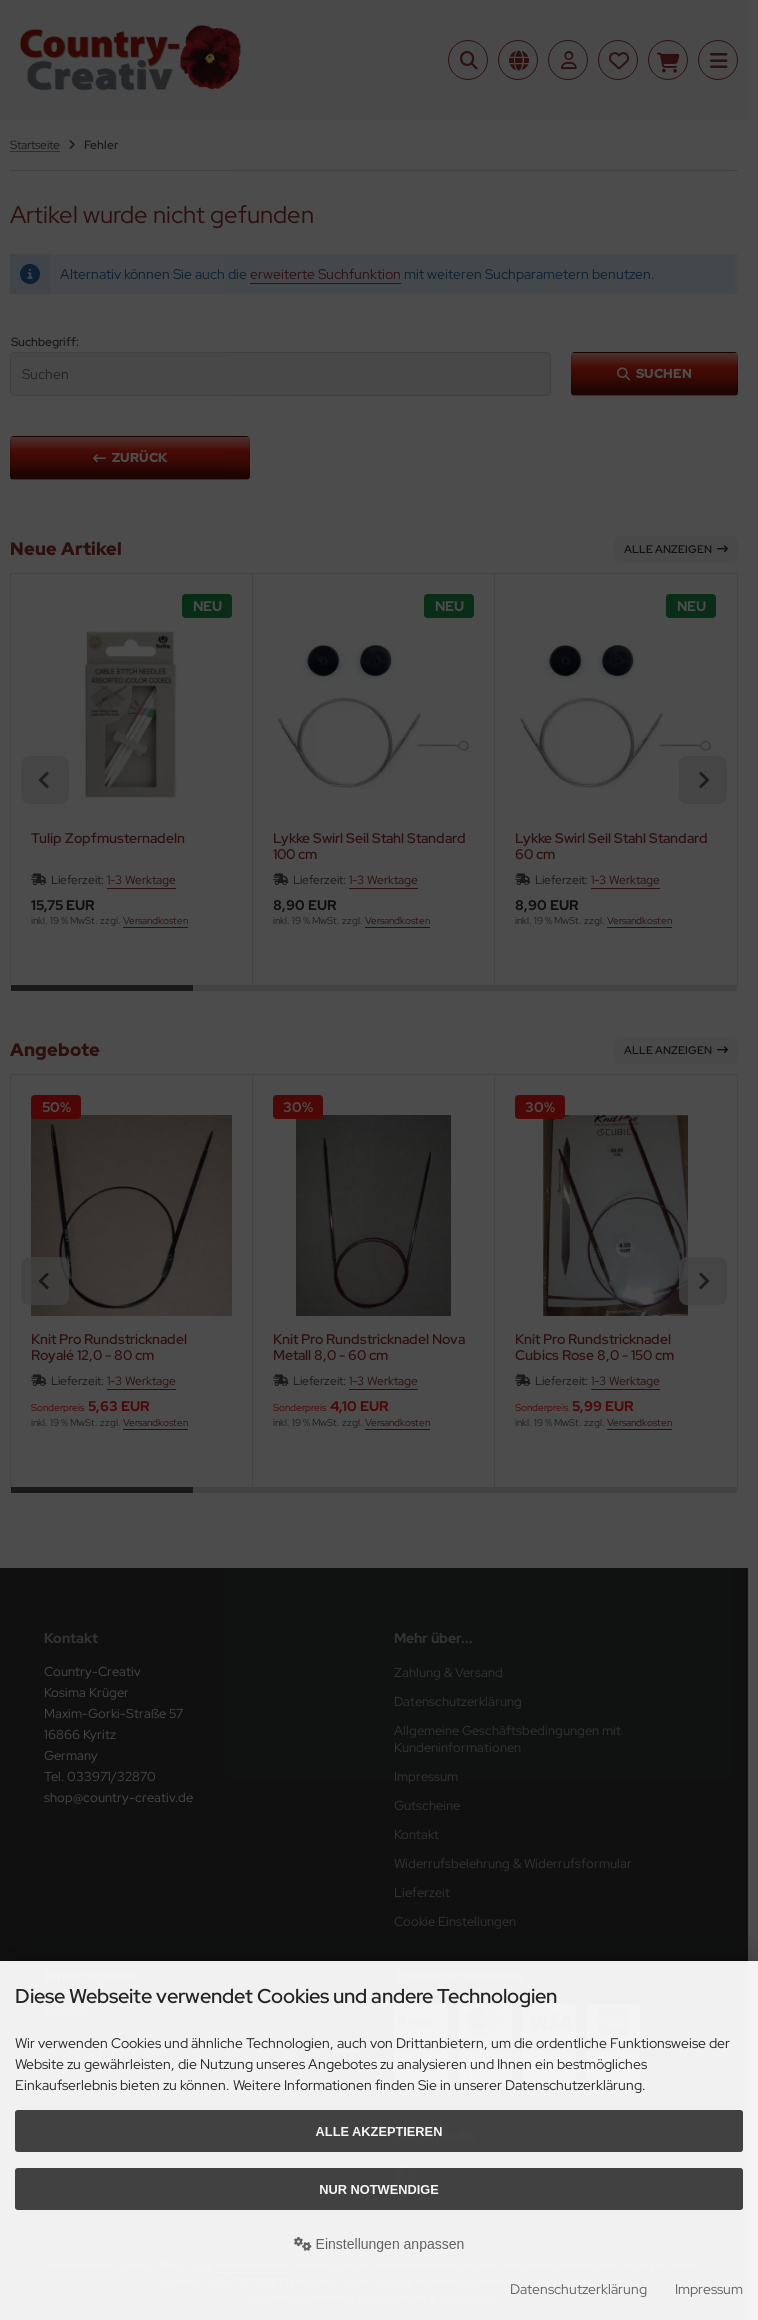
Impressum (709, 2289)
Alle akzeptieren (379, 2131)
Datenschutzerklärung (578, 2289)
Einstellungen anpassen (379, 2244)
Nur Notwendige (378, 2189)
